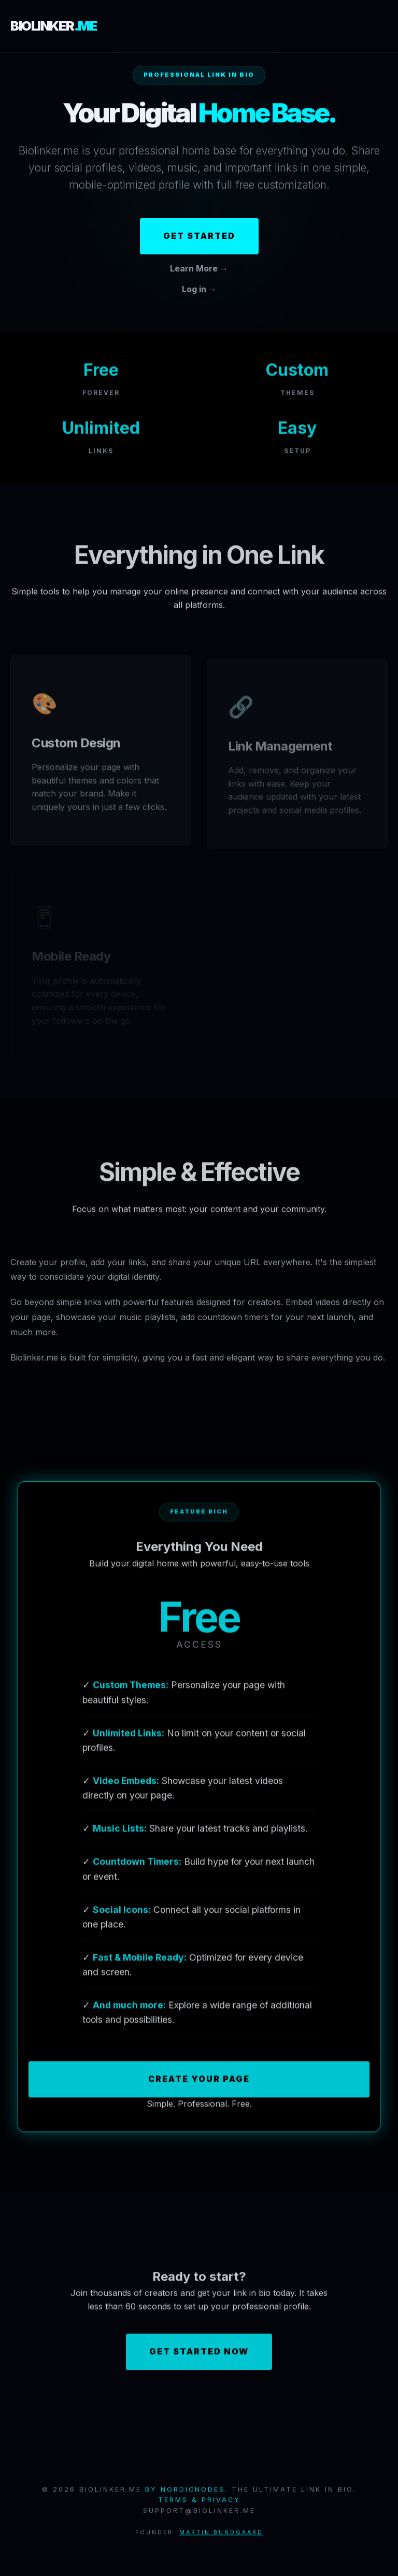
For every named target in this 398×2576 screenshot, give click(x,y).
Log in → (199, 289)
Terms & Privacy (199, 2502)
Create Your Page (199, 2081)
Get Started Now (199, 2354)
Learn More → (199, 268)
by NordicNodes (185, 2491)
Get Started (199, 236)
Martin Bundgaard (221, 2534)
